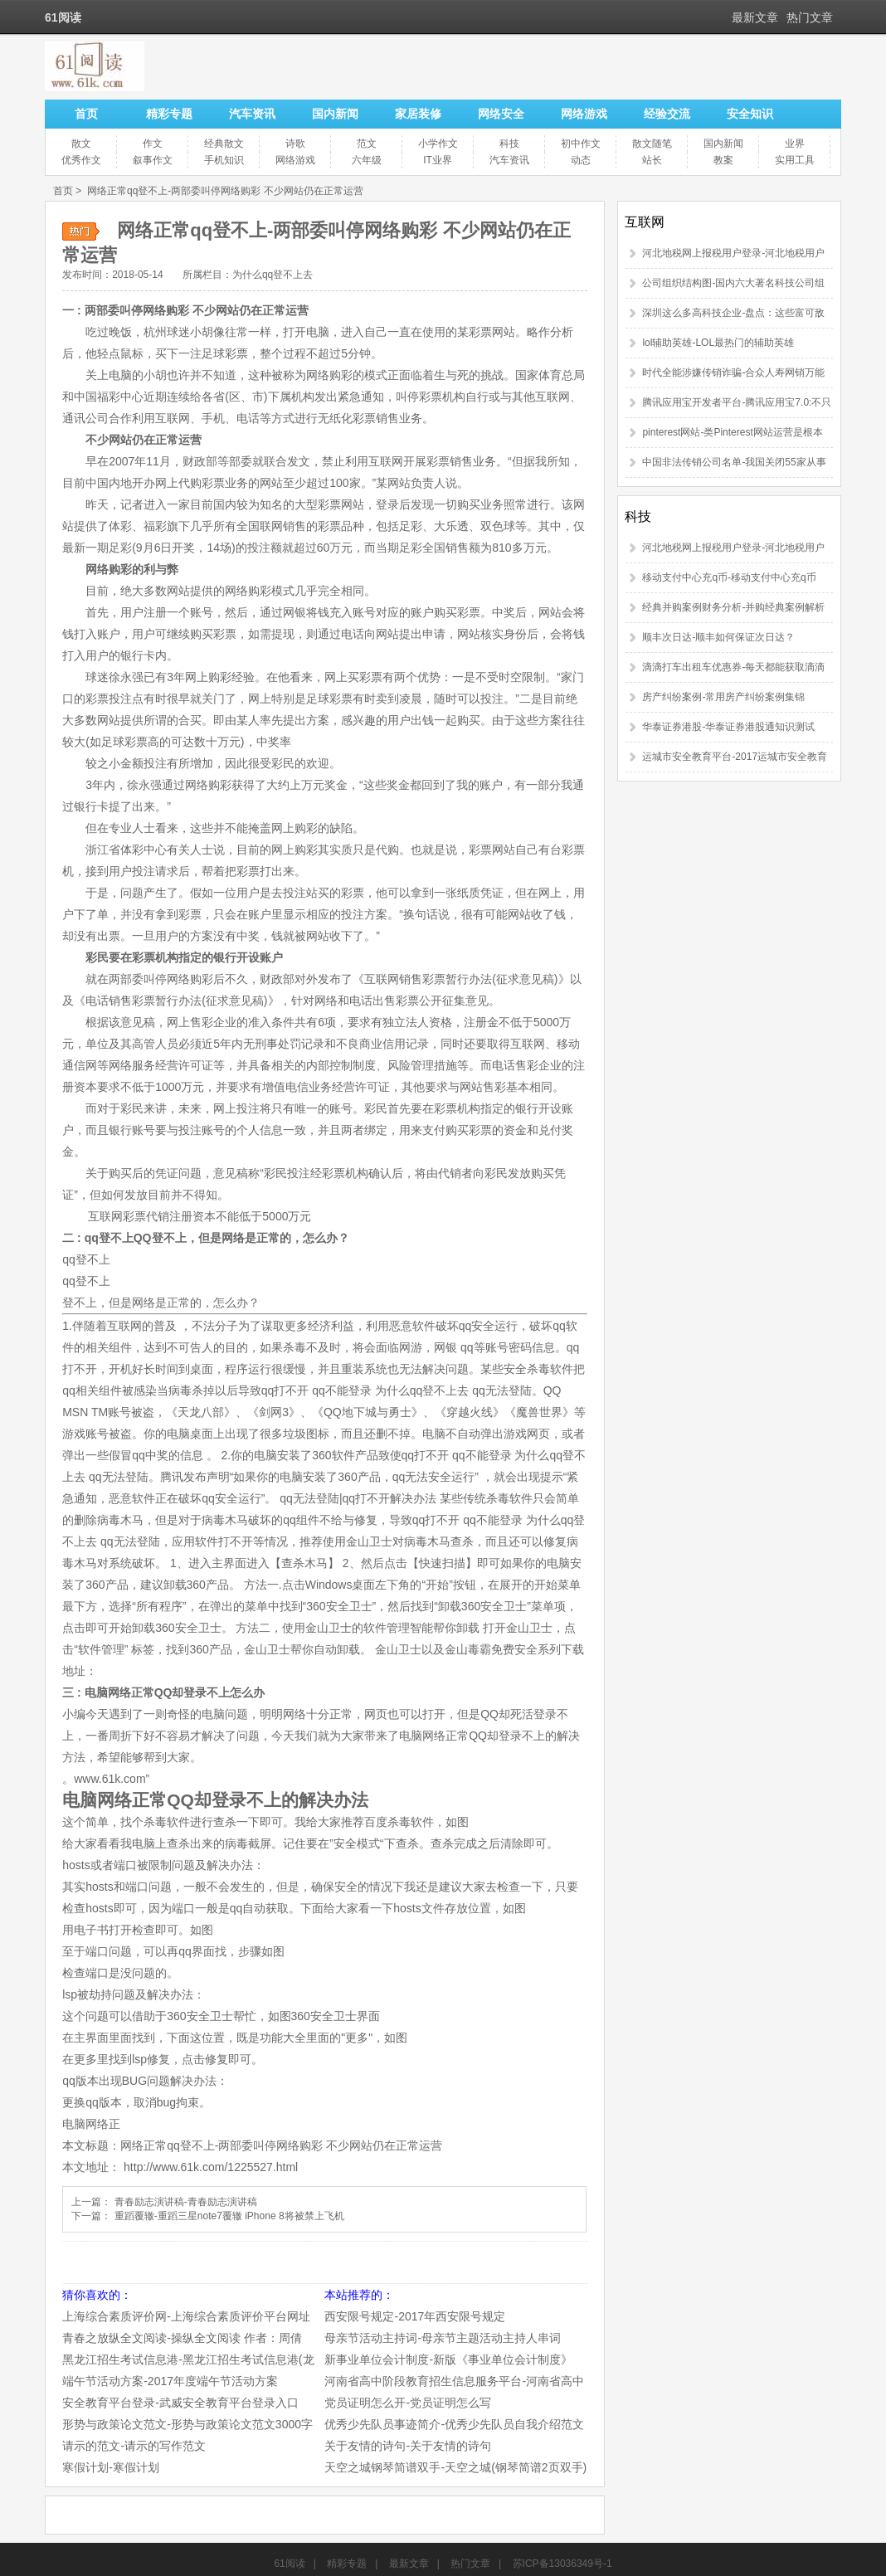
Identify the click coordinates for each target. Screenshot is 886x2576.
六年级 (367, 160)
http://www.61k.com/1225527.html (211, 2167)
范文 (367, 143)
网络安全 (501, 113)
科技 (509, 143)
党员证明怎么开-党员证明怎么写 (407, 2402)
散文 (81, 143)
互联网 (644, 222)
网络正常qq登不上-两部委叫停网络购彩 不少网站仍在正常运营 (225, 191)
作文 (153, 143)
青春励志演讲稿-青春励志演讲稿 (185, 2202)
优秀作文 (81, 160)
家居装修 (418, 113)
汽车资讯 (252, 113)
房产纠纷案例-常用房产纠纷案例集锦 (723, 697)
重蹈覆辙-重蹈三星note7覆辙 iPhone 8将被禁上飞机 (229, 2216)
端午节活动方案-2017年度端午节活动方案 (170, 2381)
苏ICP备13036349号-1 (562, 2563)
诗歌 (295, 143)
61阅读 (289, 2563)
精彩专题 (169, 113)
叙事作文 (153, 160)
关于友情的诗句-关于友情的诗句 (407, 2445)
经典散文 (224, 143)
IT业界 (437, 160)
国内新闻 (335, 113)
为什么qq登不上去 (272, 274)
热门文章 (809, 17)
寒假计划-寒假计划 (110, 2467)
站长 (652, 160)
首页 (86, 113)
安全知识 (750, 113)
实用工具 (795, 160)
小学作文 (438, 143)
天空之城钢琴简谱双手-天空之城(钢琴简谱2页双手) (455, 2467)
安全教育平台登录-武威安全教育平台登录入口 (180, 2402)
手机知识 (224, 160)
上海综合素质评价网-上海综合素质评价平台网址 (186, 2316)
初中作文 (581, 143)
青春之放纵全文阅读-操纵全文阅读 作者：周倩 (182, 2338)
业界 (795, 143)
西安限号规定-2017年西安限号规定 (414, 2316)
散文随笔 (652, 143)
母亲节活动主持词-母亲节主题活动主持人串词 (442, 2338)
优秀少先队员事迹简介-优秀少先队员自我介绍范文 (454, 2424)
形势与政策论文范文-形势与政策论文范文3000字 (187, 2424)
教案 (723, 160)
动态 (581, 160)
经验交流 (667, 113)
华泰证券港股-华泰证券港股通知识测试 (728, 727)
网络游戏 (584, 113)
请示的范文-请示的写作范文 (134, 2445)
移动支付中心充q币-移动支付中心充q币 (728, 577)
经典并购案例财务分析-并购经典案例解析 (733, 607)
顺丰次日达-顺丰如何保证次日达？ (718, 637)
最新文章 (755, 17)
